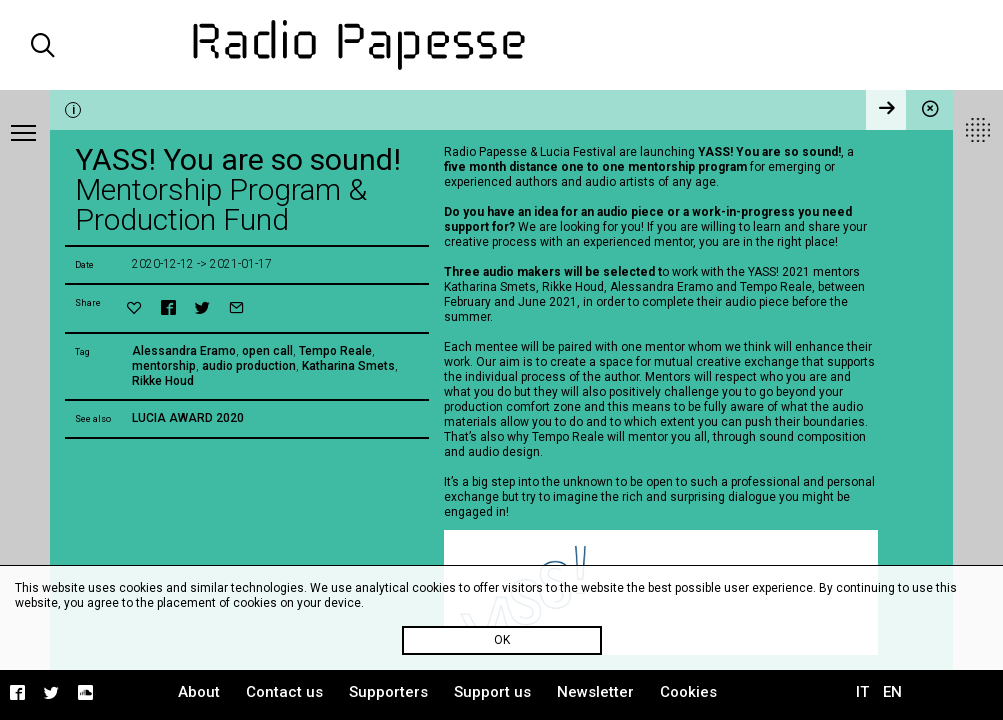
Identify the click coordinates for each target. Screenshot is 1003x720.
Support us (492, 692)
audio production (249, 366)
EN (892, 692)
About (199, 692)
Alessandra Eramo (184, 351)
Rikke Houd (163, 381)
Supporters (388, 692)
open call (267, 351)
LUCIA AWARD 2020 (188, 418)
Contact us (284, 692)
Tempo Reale (335, 351)
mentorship (164, 366)
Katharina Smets (348, 366)
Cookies (688, 692)
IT (862, 692)
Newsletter (595, 692)
